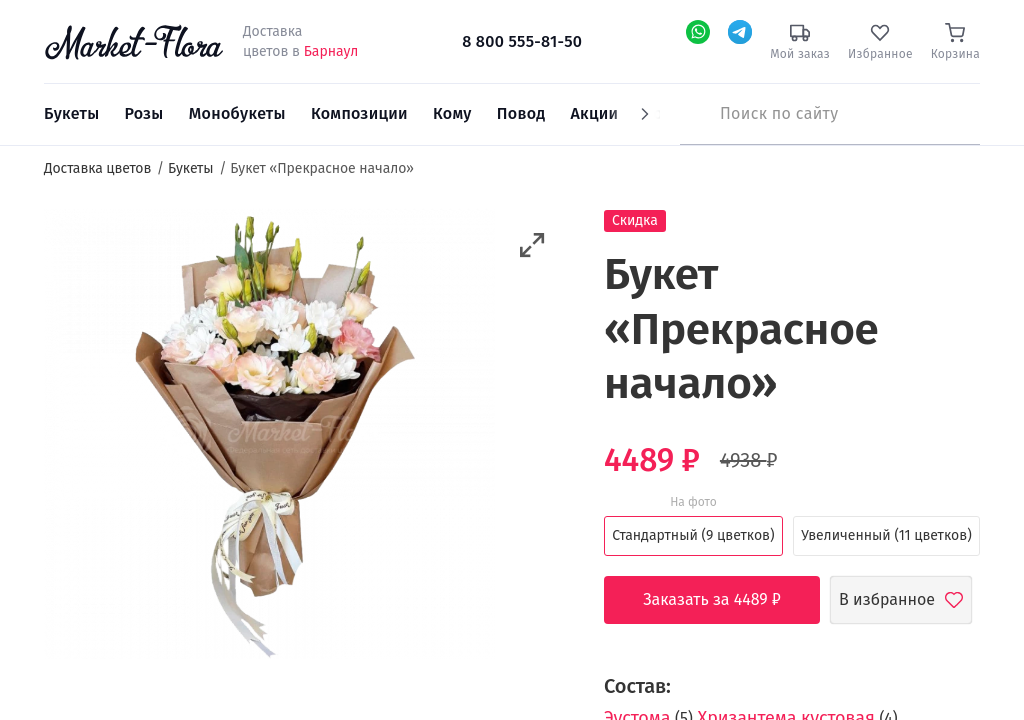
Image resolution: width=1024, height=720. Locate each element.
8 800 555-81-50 (522, 41)
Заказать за (727, 600)
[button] (532, 245)
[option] (269, 437)
